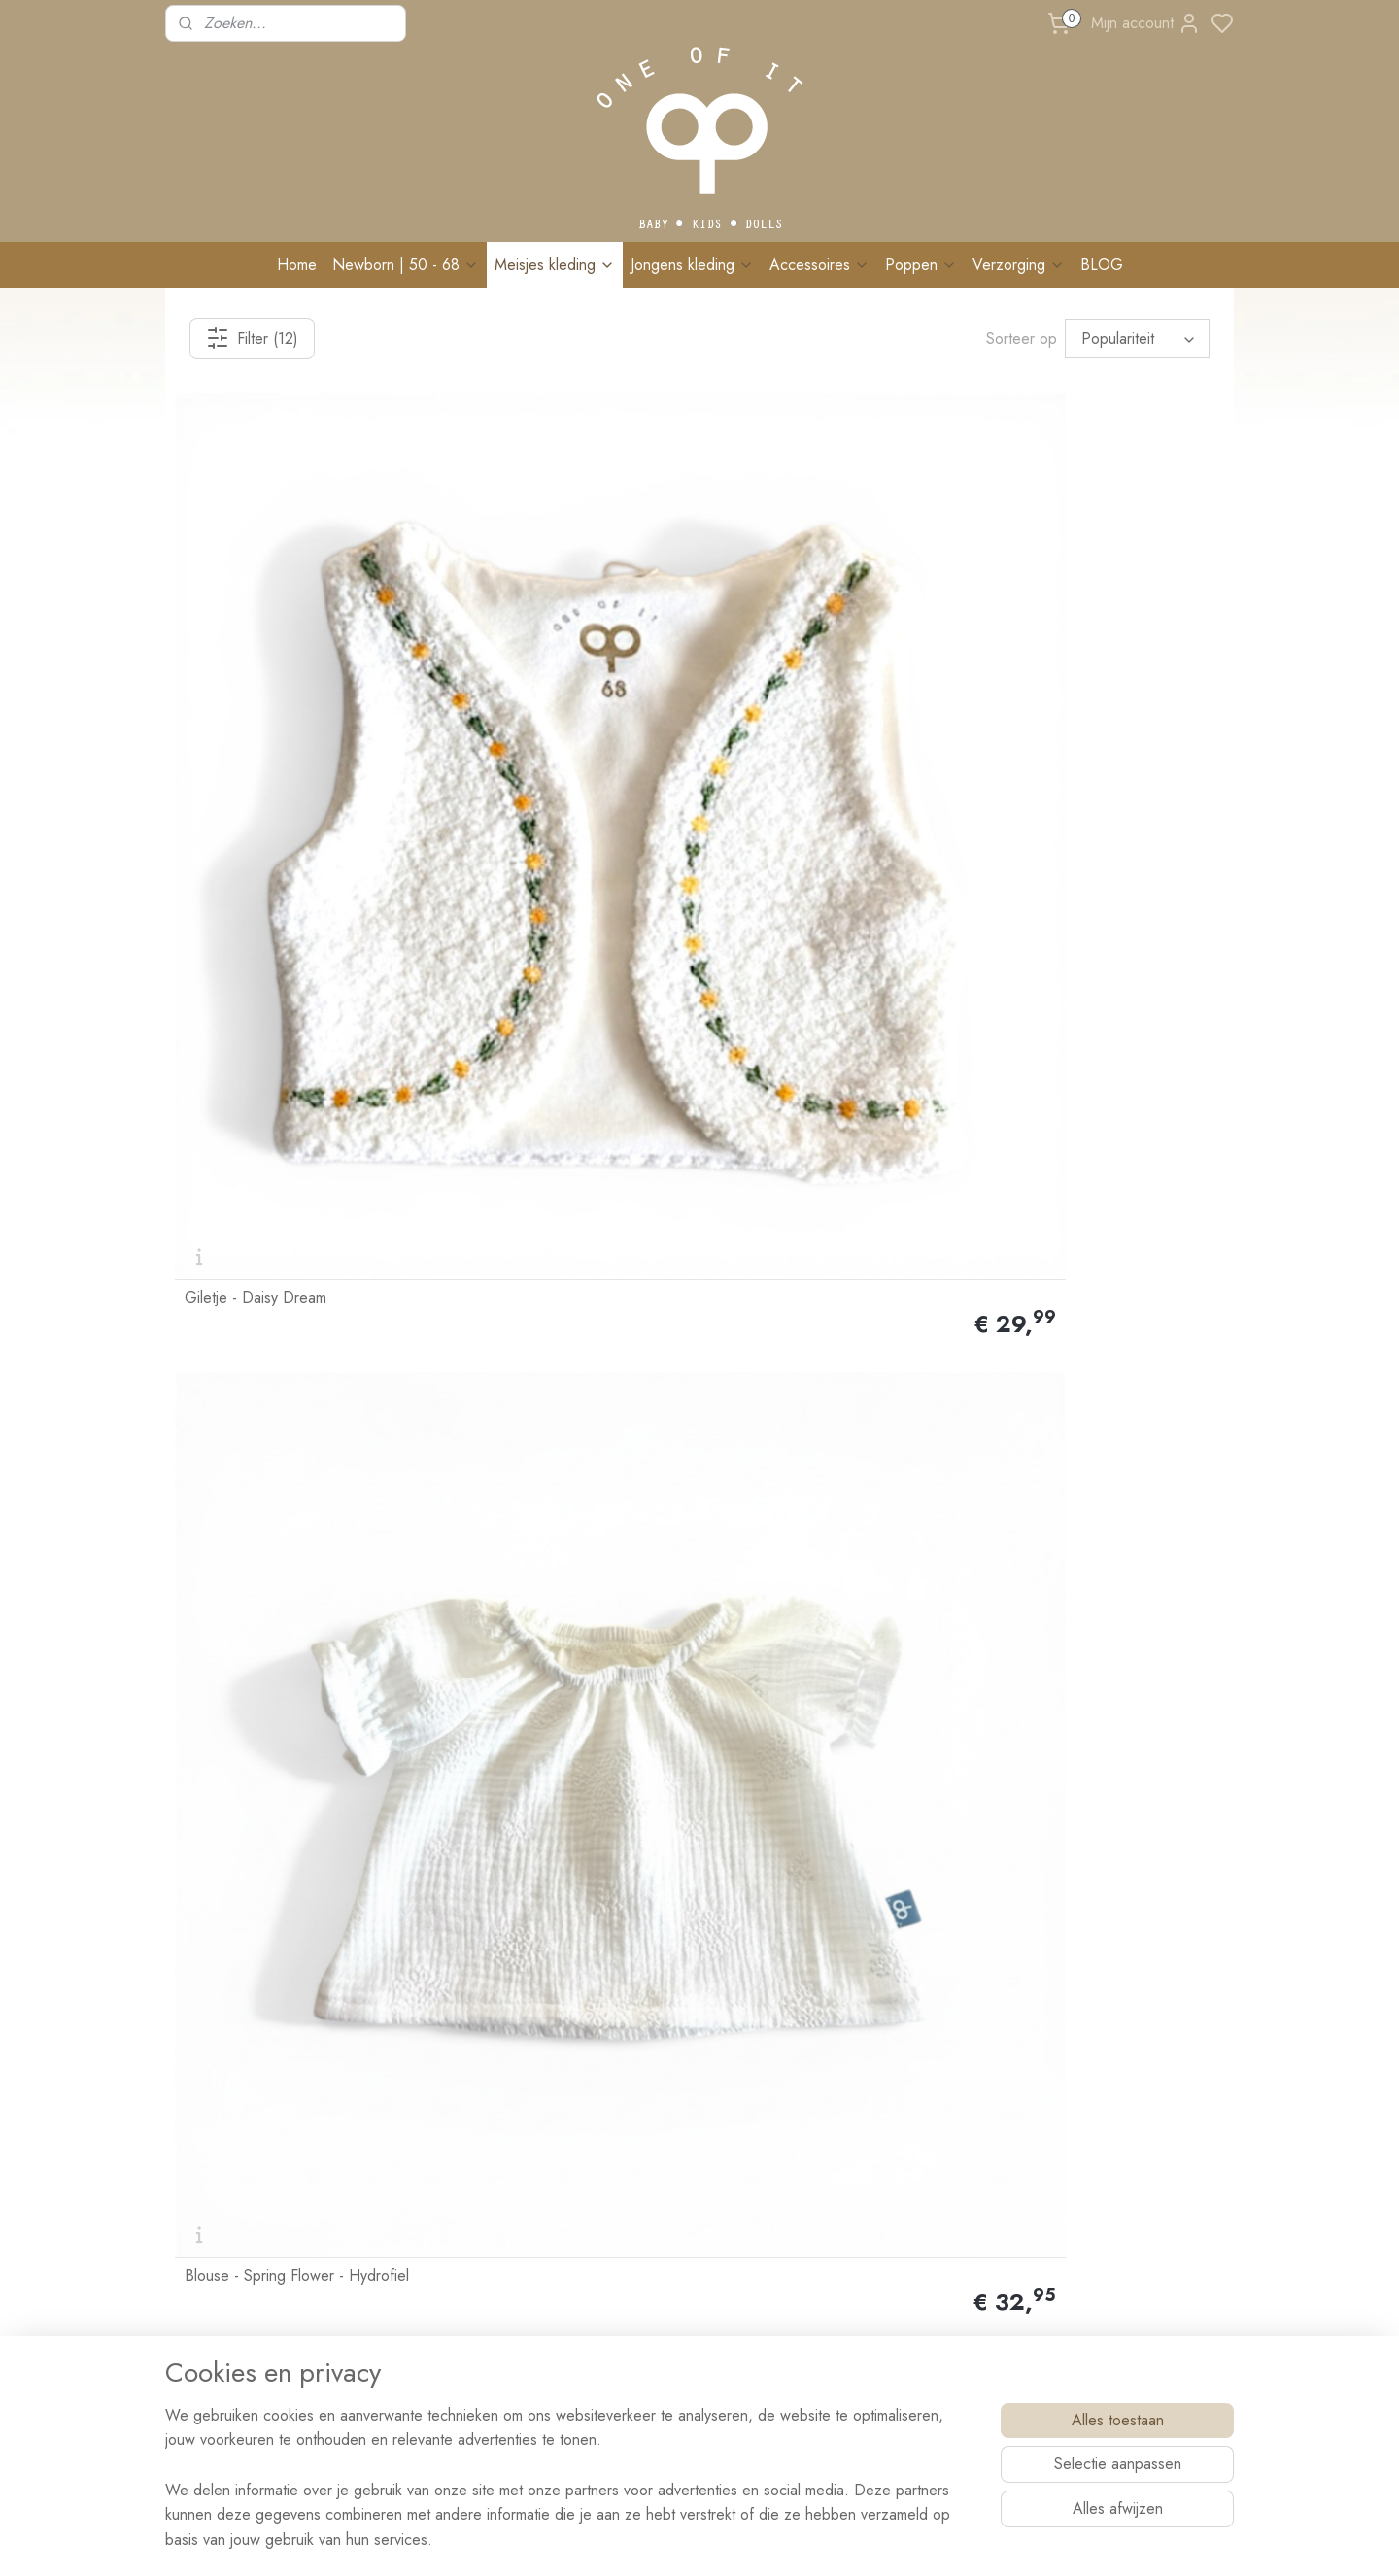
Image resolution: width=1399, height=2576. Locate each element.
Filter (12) (252, 338)
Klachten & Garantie (446, 2127)
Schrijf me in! (1087, 2279)
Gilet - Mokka (1030, 1325)
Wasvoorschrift (430, 2149)
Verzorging (1018, 265)
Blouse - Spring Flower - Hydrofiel (564, 654)
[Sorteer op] (1137, 338)
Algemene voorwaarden (457, 2345)
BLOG (1101, 265)
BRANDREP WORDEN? (457, 2279)
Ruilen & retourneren (447, 2106)
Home (297, 265)
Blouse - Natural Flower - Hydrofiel (267, 1317)
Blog (402, 2236)
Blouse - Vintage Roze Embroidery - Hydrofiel (299, 982)
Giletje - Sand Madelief (795, 990)
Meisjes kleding (555, 265)
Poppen (921, 265)
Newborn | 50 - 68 (405, 265)
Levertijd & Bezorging (450, 2084)
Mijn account (1146, 23)
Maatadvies (420, 2171)
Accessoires (819, 265)
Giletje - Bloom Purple (792, 1325)
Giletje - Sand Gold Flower (540, 1325)
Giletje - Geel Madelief (795, 654)
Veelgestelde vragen (445, 2192)
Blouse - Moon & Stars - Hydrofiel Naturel (1098, 982)
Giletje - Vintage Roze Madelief (1091, 654)
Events (406, 2214)
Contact (197, 2167)
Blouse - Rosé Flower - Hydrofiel (560, 990)
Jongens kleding (692, 265)
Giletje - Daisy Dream (255, 654)
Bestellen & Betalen (442, 2062)
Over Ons (203, 2062)
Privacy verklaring (439, 2367)
